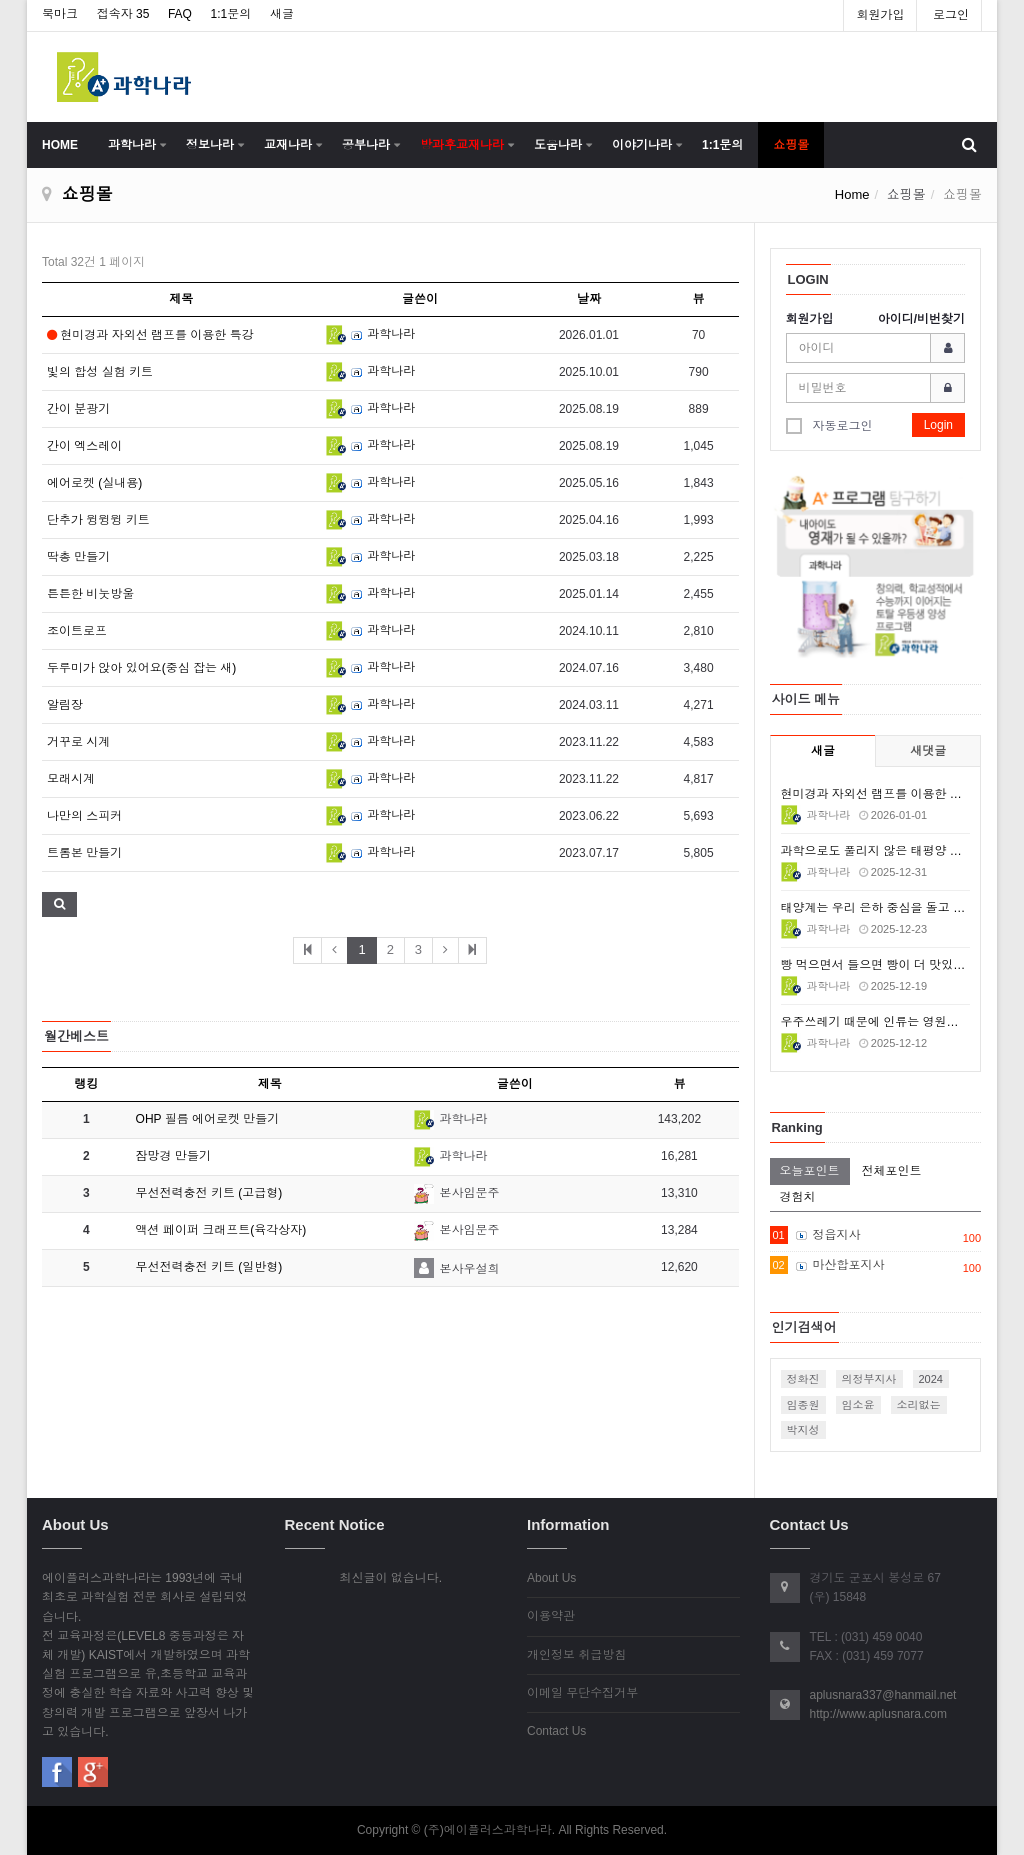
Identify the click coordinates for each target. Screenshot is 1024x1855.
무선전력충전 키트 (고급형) (209, 1193)
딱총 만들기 (78, 557)
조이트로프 (77, 631)
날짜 (589, 299)
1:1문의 (231, 14)
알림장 (65, 705)
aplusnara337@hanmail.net (883, 1695)
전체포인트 (892, 1171)
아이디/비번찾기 (921, 319)
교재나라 (288, 145)
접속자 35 (123, 14)
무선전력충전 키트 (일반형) (209, 1267)
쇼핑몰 (791, 145)
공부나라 (366, 145)
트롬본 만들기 (84, 853)
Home (852, 194)
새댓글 (928, 751)
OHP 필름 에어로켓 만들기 (208, 1119)
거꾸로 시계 (78, 742)
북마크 (60, 14)
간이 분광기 (78, 409)
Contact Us (556, 1731)
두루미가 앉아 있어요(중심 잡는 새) (141, 668)
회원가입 (880, 15)
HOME (60, 145)
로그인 (951, 15)
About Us (551, 1578)
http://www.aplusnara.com (878, 1714)
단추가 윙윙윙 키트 (98, 520)
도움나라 (558, 145)
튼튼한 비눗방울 (90, 594)
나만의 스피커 (84, 816)
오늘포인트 (810, 1171)
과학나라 (132, 145)
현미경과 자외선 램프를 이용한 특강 (150, 335)
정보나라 (210, 145)
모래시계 (71, 779)
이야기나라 (642, 145)
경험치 (798, 1197)
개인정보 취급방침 (576, 1655)
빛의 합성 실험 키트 (100, 372)
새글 (282, 14)
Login (938, 425)
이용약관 (551, 1616)
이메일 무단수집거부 (582, 1693)
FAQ (180, 14)
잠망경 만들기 (173, 1156)
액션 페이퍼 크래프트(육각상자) (221, 1230)
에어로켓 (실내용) (94, 483)
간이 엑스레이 (84, 446)
